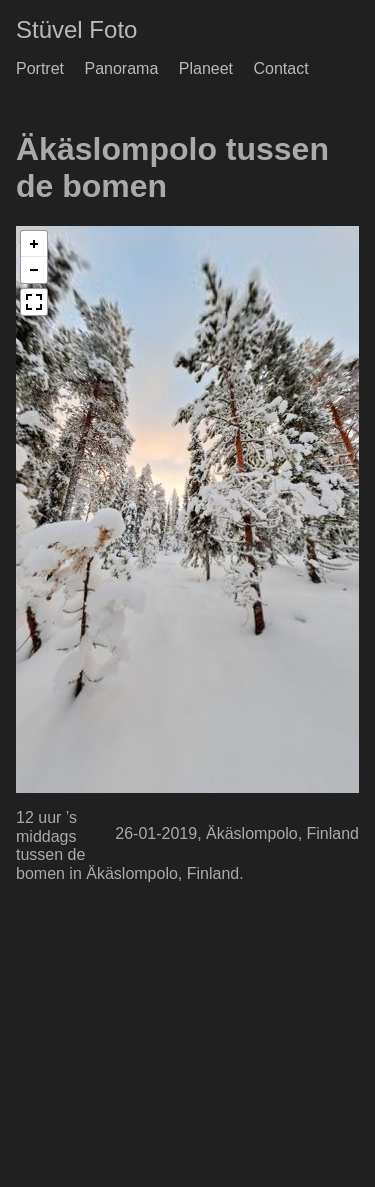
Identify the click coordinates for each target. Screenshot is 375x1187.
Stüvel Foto (76, 29)
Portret (40, 68)
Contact (280, 68)
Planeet (206, 68)
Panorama (121, 68)
